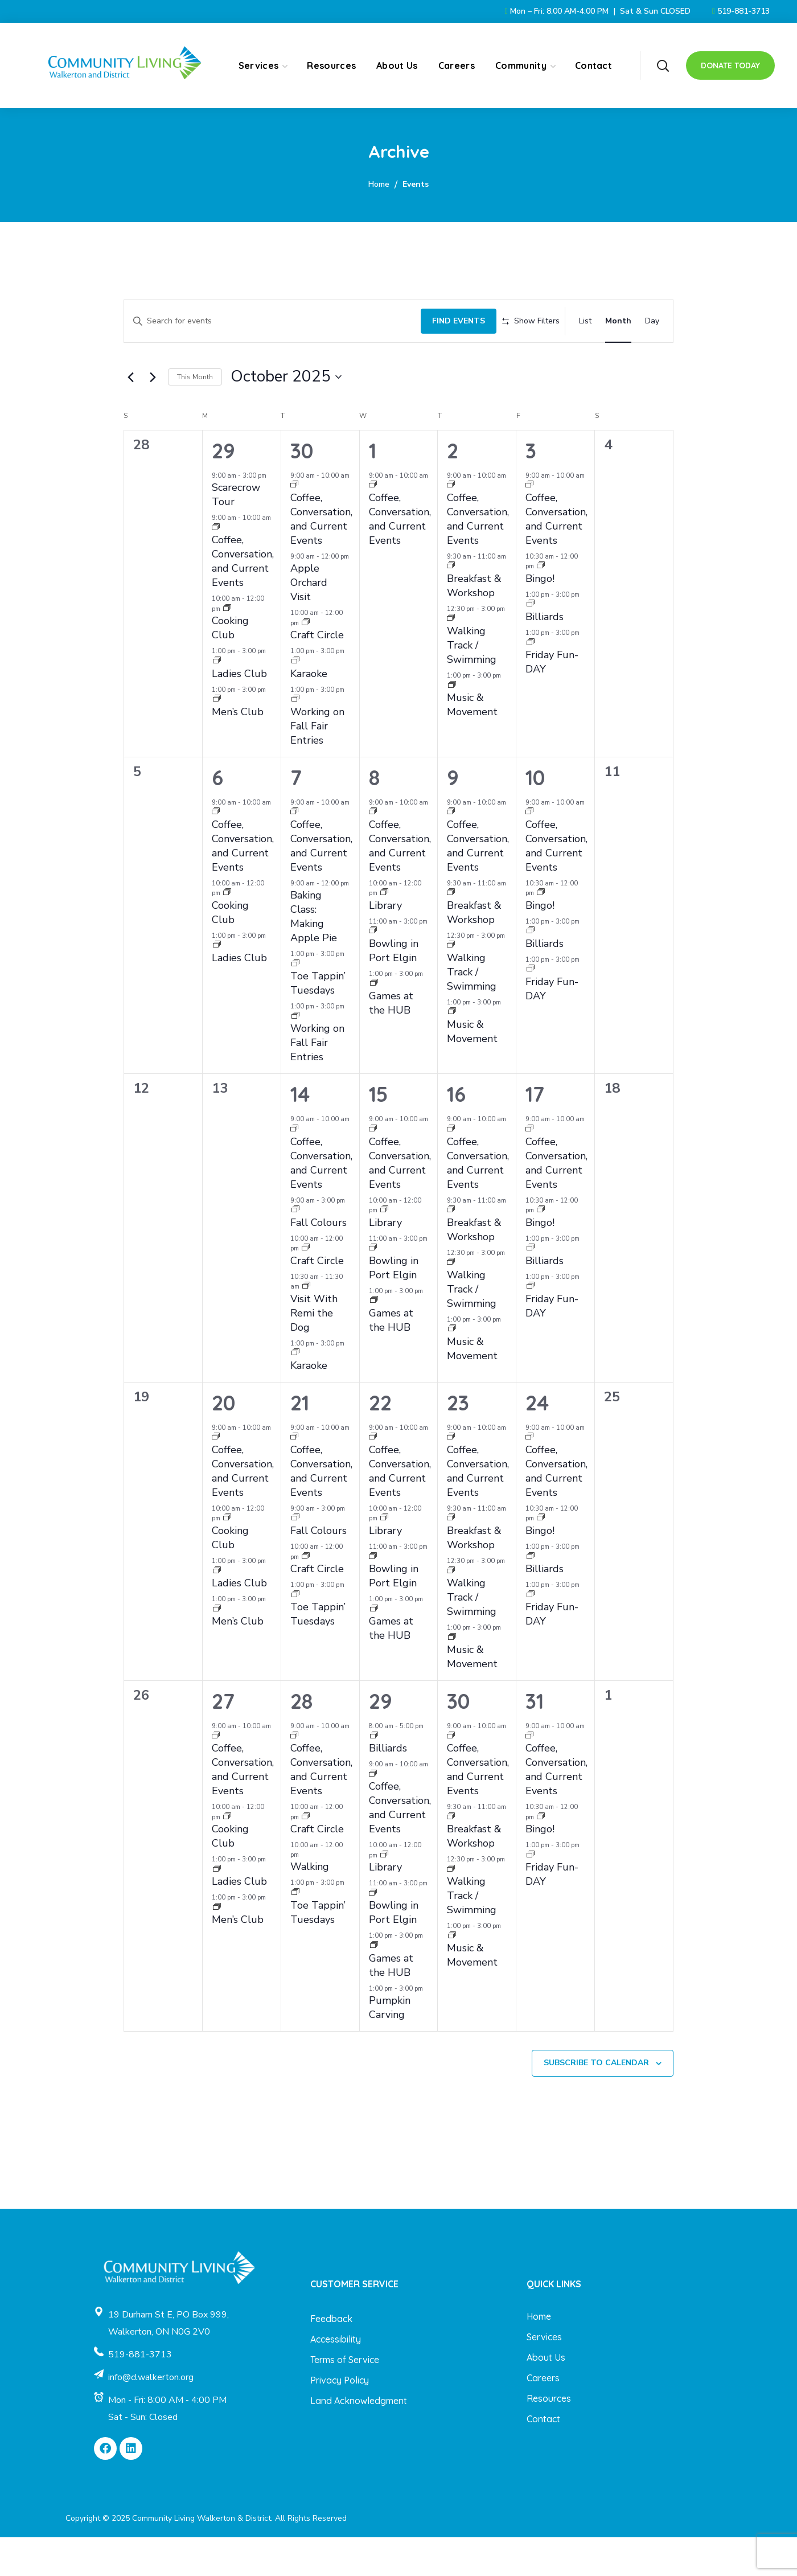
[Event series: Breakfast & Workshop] (451, 605)
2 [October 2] (452, 489)
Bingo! (539, 617)
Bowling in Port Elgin (393, 989)
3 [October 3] (530, 489)
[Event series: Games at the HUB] (374, 1023)
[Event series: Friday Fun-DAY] (531, 682)
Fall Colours (318, 1261)
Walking (309, 1906)
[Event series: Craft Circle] (306, 662)
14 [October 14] (300, 1133)
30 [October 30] (458, 1740)
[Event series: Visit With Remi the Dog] (306, 1326)
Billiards (544, 655)
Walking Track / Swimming (471, 684)
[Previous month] (130, 416)
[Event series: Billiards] (531, 643)
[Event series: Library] (384, 932)
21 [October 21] (299, 1441)
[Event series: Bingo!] (541, 605)
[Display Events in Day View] (652, 318)
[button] (662, 65)
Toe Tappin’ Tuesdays (318, 1022)
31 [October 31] (534, 1740)
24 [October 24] (537, 1441)
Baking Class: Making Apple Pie (313, 956)
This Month (195, 415)
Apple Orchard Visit (308, 622)
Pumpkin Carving (389, 2047)
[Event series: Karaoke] (295, 700)
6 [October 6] (217, 816)
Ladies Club (239, 712)
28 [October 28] (301, 1740)
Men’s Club (238, 750)
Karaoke (308, 712)
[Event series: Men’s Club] (217, 739)
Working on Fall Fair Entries (317, 765)
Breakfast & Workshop (474, 624)
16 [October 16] (456, 1133)
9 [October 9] (453, 816)
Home (378, 184)
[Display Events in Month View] (618, 318)
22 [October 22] (380, 1441)
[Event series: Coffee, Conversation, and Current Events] (216, 567)
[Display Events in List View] (585, 318)
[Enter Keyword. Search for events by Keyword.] (266, 318)
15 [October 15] (378, 1133)
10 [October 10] (535, 816)
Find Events (446, 317)
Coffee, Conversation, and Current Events (243, 600)
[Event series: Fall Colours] (295, 1249)
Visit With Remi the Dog (314, 1352)
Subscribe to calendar (596, 2102)
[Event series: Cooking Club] (227, 647)
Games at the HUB (391, 1042)
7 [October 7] (296, 816)
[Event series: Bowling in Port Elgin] (373, 970)
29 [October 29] (380, 1740)
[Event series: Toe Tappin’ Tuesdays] (295, 1003)
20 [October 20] (223, 1441)
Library (385, 944)
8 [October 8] (374, 816)
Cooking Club (230, 667)
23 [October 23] (458, 1441)
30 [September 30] (301, 489)
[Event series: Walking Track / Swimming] (451, 658)
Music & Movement (472, 744)
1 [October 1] (372, 489)
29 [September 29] (223, 489)
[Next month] (152, 416)
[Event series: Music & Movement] (452, 724)
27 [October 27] (223, 1740)
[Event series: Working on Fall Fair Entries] (295, 739)
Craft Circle (317, 674)
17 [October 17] (534, 1133)
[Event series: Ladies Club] (217, 700)
